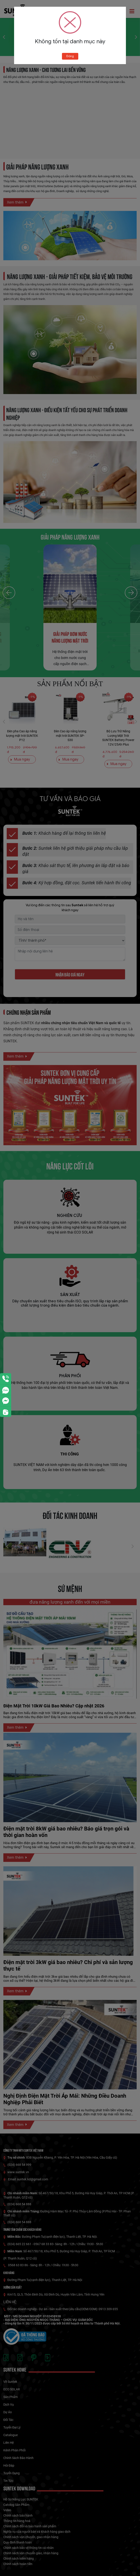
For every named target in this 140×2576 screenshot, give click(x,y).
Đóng (70, 56)
